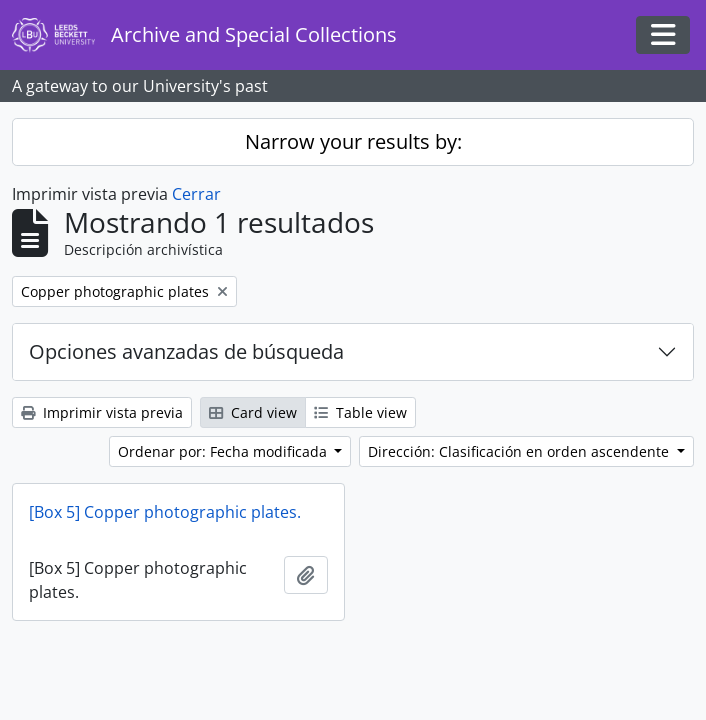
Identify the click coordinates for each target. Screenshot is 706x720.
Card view (253, 412)
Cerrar (196, 194)
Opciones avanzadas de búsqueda (186, 351)
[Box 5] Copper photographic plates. (165, 512)
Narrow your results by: (353, 141)
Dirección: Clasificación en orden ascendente (520, 451)
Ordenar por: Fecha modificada (224, 451)
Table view (360, 412)
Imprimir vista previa (102, 412)
